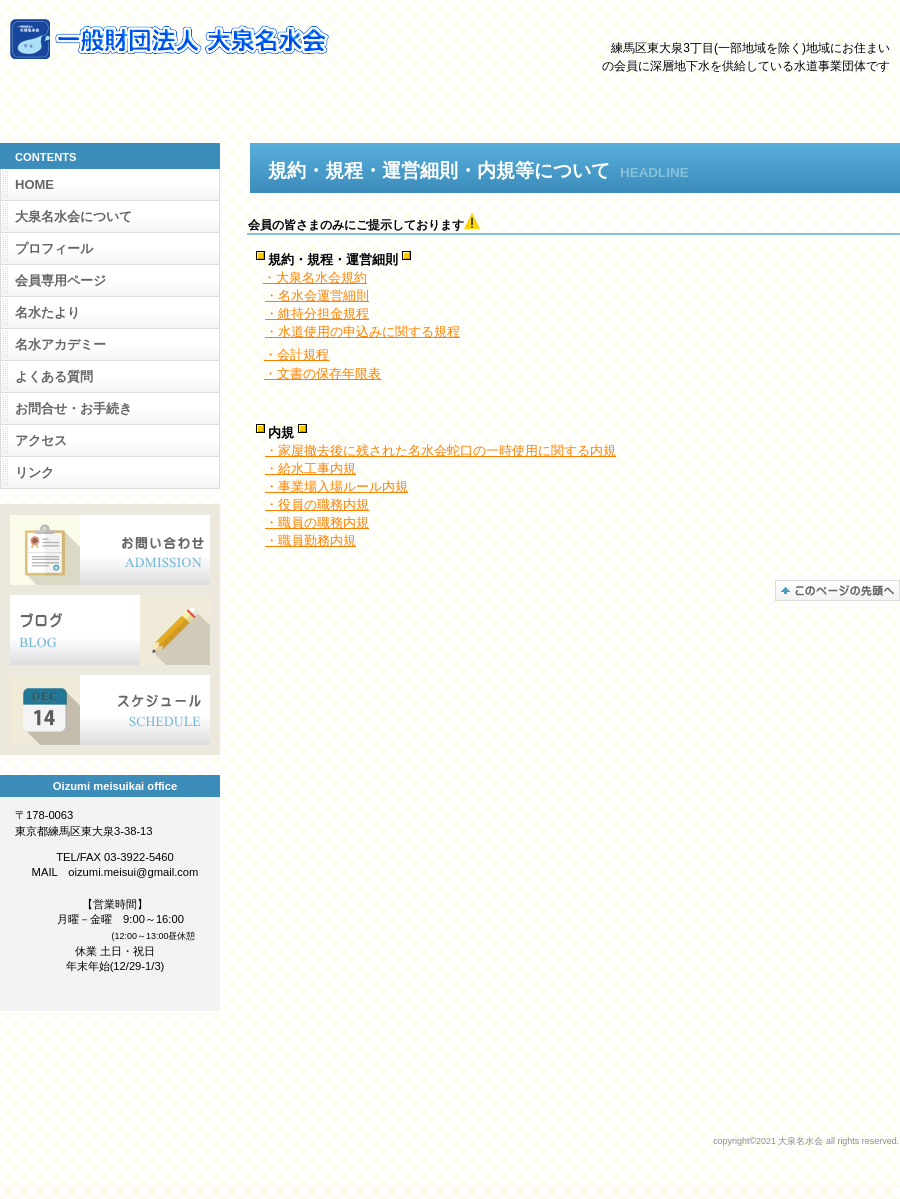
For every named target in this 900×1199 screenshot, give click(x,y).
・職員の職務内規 (317, 522)
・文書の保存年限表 (322, 373)
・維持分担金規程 (317, 313)
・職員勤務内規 (310, 540)
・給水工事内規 (310, 468)
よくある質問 (54, 376)
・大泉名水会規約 (315, 277)
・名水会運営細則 (317, 295)
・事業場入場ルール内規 (336, 486)
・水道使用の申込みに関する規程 (362, 331)
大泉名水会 (210, 39)
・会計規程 (296, 354)
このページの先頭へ (837, 590)
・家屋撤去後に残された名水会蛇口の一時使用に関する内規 (440, 450)
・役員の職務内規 (317, 504)
